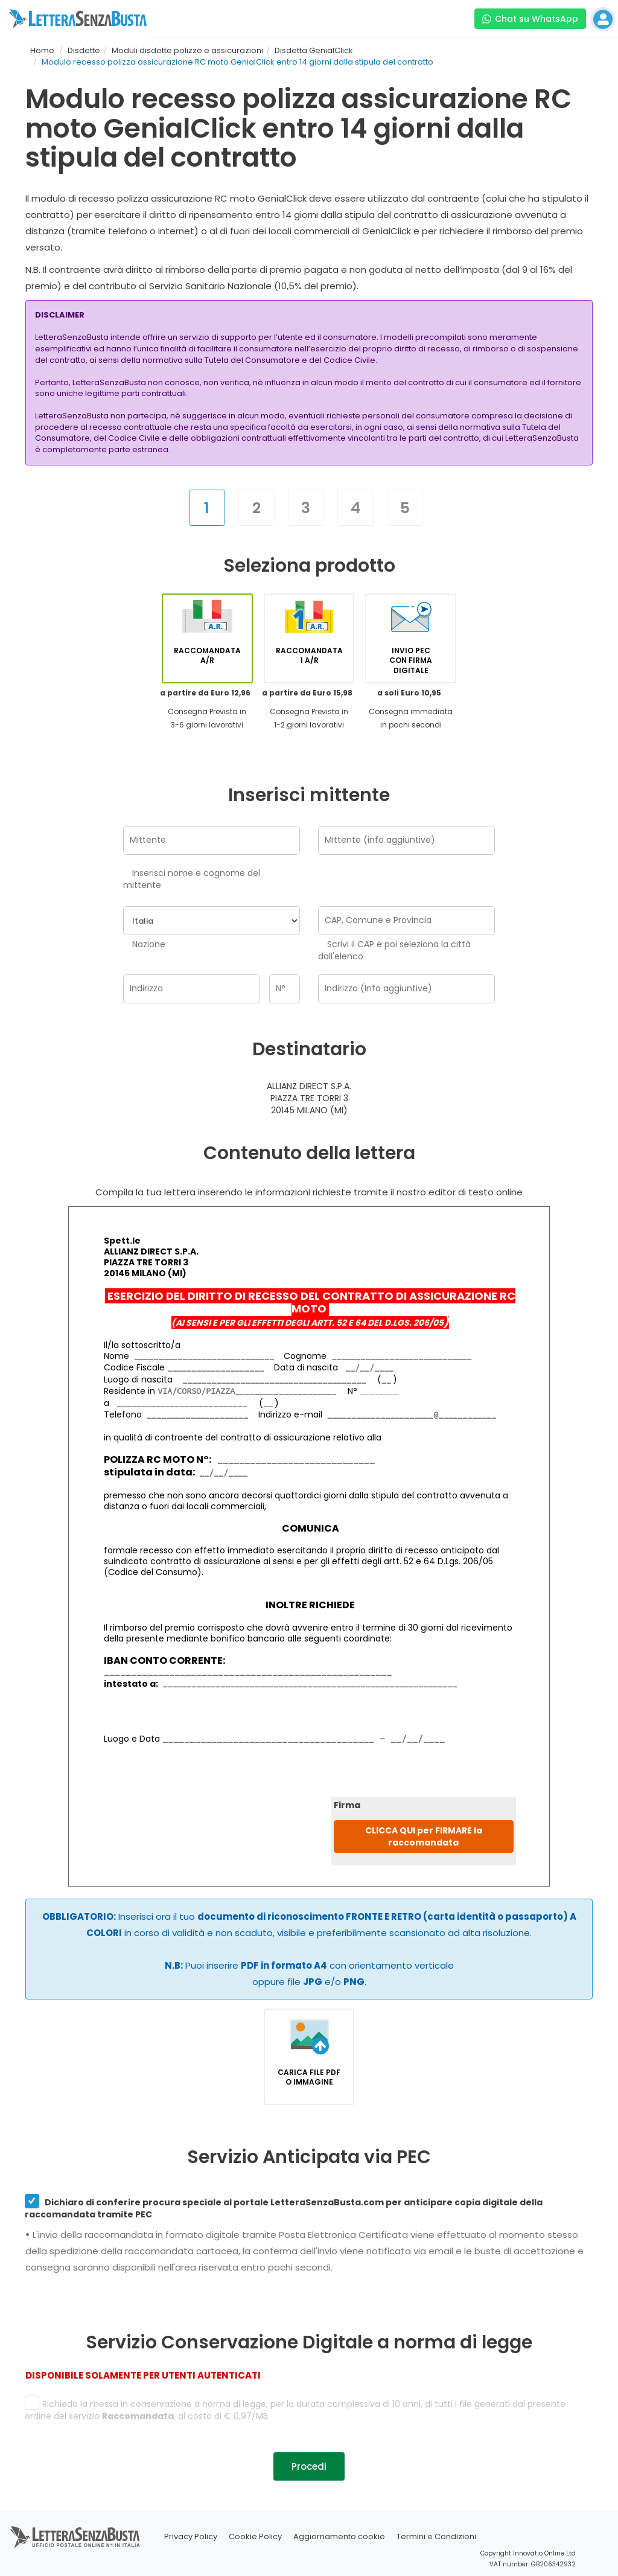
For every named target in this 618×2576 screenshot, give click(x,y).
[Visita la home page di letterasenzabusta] (78, 18)
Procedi (309, 2466)
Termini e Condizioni (436, 2536)
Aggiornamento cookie (339, 2536)
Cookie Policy (255, 2536)
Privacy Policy (190, 2536)
